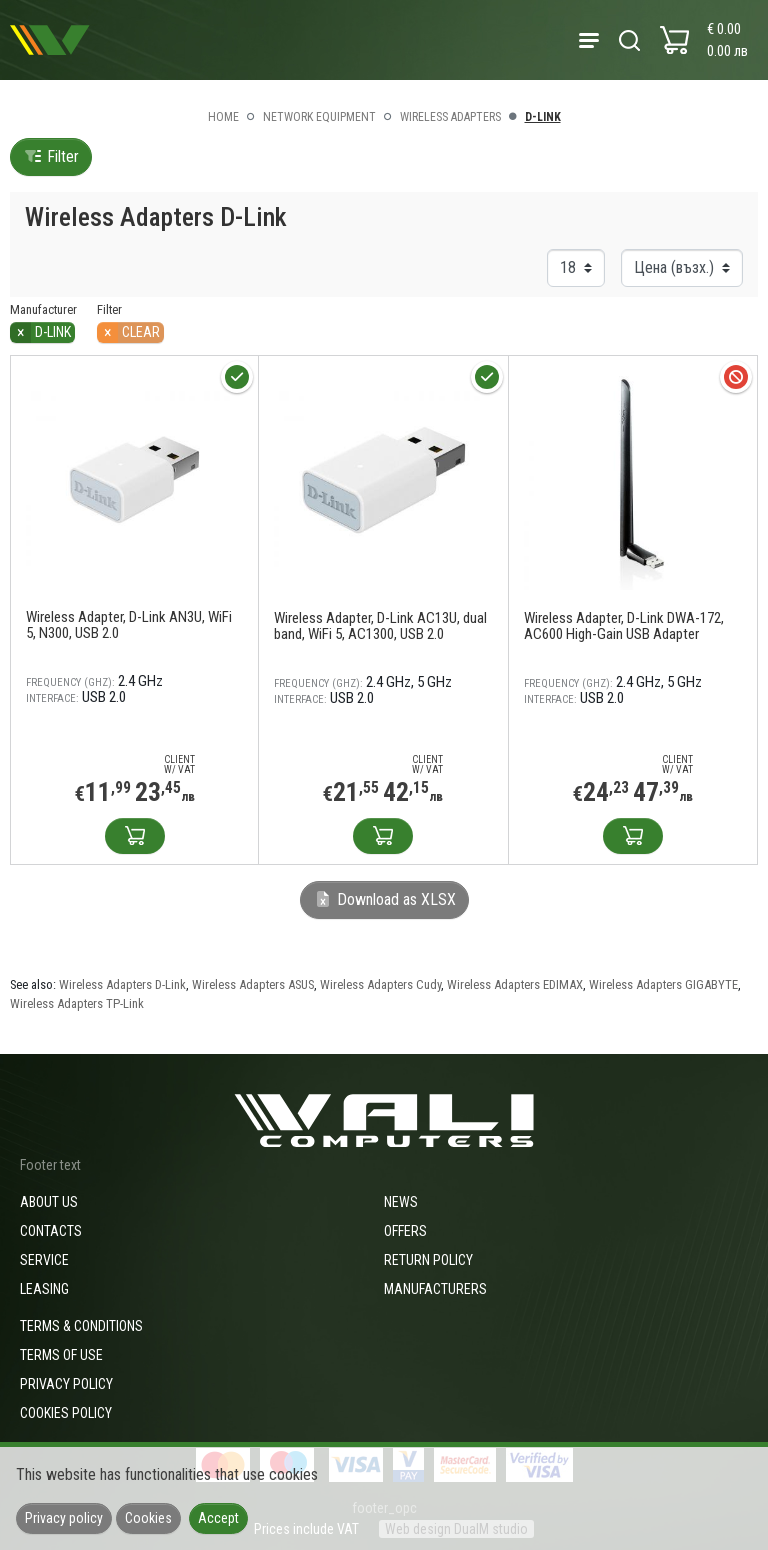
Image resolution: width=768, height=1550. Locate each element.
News (401, 1202)
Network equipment (319, 117)
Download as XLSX (384, 899)
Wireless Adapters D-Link (122, 984)
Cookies (148, 1518)
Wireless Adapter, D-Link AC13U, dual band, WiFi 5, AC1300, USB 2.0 (380, 626)
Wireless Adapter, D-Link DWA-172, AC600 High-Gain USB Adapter (624, 626)
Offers (405, 1231)
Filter (51, 156)
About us (49, 1202)
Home (223, 117)
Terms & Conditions (81, 1326)
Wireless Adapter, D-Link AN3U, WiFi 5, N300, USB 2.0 (129, 625)
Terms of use (61, 1355)
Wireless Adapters (450, 117)
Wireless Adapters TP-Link (77, 1003)
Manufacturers (435, 1289)
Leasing (44, 1289)
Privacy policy (66, 1384)
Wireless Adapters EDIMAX (515, 984)
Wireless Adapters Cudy (380, 984)
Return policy (428, 1260)
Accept (218, 1518)
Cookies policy (66, 1413)
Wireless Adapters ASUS (253, 984)
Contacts (51, 1231)
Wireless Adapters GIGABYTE (663, 984)
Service (44, 1260)
